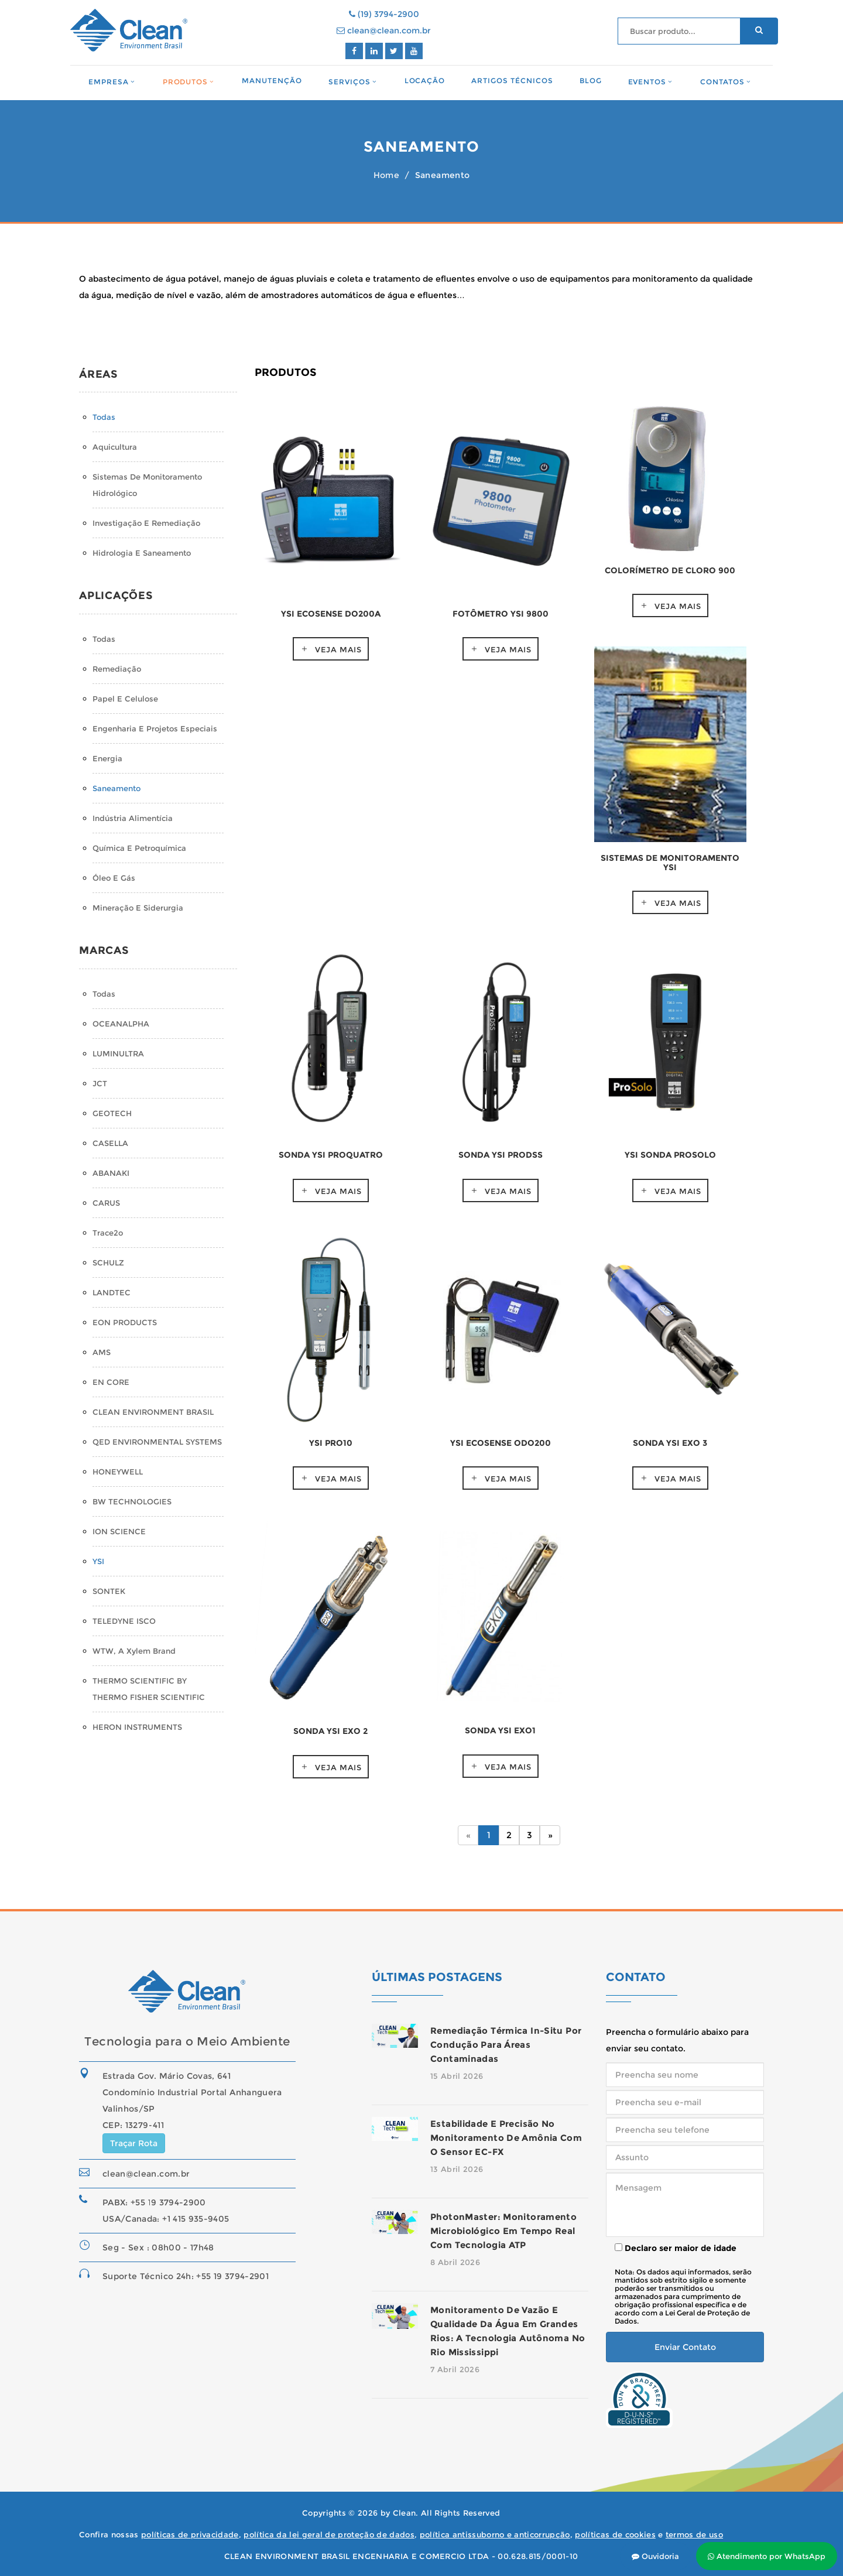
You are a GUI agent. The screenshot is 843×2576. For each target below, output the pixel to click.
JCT (99, 1083)
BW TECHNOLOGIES (132, 1501)
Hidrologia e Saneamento (141, 552)
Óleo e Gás (113, 877)
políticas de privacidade (190, 2534)
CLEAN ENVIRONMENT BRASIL (153, 1412)
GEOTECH (112, 1113)
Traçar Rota (133, 2143)
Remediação (116, 668)
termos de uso (694, 2534)
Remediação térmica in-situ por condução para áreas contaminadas (505, 2044)
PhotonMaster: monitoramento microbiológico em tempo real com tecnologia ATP (503, 2230)
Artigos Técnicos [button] (512, 81)
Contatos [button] (722, 81)
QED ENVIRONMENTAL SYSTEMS (157, 1441)
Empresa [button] (108, 81)
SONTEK (108, 1591)
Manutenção (272, 81)
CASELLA (110, 1143)
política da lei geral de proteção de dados (329, 2534)
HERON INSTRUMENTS (137, 1727)
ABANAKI (110, 1173)
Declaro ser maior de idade (675, 2248)
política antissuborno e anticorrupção (495, 2534)
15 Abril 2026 (456, 2076)
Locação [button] (425, 81)
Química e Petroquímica (139, 848)
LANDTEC (111, 1292)
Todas (103, 417)
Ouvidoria (655, 2556)
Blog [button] (591, 81)
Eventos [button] (647, 81)
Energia (107, 758)
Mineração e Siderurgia (137, 907)
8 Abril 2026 (455, 2262)
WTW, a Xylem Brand (134, 1650)
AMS (101, 1352)
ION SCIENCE (119, 1531)
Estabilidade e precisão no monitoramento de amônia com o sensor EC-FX (506, 2137)
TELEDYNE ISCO (124, 1621)
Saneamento (116, 788)
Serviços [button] (349, 81)
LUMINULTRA (118, 1053)
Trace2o (107, 1232)
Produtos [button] (185, 81)
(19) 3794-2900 (384, 14)
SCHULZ (108, 1262)
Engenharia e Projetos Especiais (154, 728)
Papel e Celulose (125, 698)
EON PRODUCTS (124, 1322)
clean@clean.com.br (384, 30)
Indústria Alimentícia (132, 818)
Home (386, 175)
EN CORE (110, 1382)
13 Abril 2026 (456, 2169)
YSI (98, 1561)
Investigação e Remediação (146, 523)
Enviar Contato (685, 2347)
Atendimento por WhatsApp (766, 2556)
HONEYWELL (117, 1471)
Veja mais (338, 649)
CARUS (106, 1202)
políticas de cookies (615, 2534)
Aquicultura (114, 446)
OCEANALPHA (120, 1023)
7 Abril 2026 (454, 2369)
